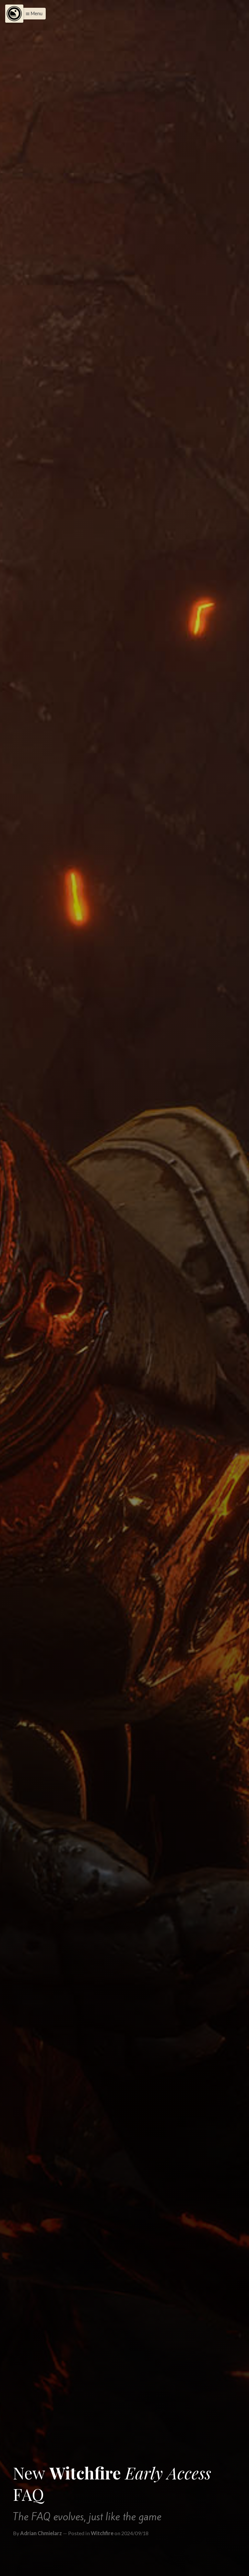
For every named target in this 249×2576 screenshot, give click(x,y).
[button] (32, 13)
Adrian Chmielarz (41, 2533)
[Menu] (14, 14)
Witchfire (102, 2533)
